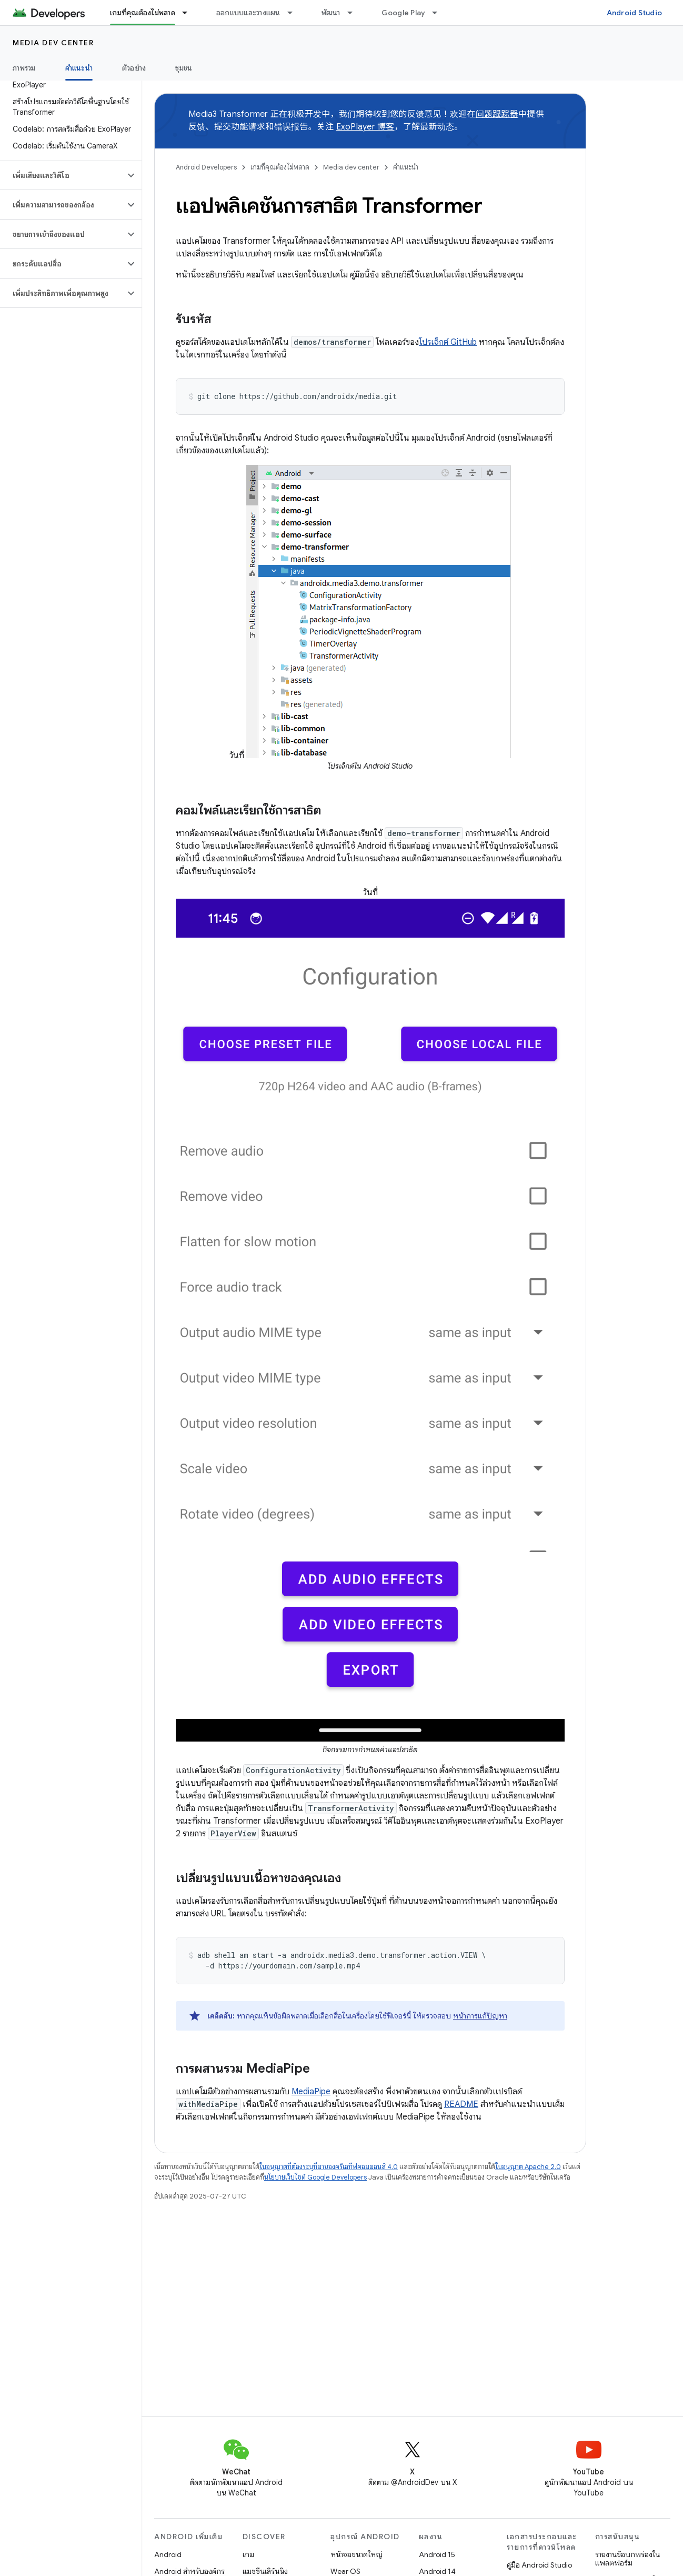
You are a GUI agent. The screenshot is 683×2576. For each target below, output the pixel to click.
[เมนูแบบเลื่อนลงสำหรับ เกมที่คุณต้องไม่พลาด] (189, 12)
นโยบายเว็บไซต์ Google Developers (315, 2177)
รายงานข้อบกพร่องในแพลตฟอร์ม (627, 2559)
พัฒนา (331, 12)
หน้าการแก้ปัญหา (480, 2016)
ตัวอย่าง (134, 68)
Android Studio (634, 12)
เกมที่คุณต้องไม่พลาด (279, 167)
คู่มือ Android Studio (539, 2565)
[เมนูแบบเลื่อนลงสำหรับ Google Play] (439, 12)
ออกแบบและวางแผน (248, 12)
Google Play (403, 12)
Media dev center (53, 42)
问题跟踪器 (497, 114)
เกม (248, 2554)
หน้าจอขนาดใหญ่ (356, 2554)
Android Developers (206, 167)
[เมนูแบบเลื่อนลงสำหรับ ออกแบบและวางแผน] (294, 12)
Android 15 (437, 2554)
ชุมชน (183, 68)
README (461, 2104)
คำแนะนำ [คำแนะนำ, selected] (79, 68)
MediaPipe (311, 2091)
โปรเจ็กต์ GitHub (448, 342)
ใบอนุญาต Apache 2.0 (528, 2166)
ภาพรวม (24, 68)
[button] (62, 175)
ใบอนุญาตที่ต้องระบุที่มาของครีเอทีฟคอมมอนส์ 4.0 (328, 2166)
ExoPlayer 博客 (365, 127)
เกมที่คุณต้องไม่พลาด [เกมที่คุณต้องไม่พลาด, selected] (142, 12)
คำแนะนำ (405, 167)
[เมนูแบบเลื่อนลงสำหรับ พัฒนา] (354, 12)
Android (168, 2554)
